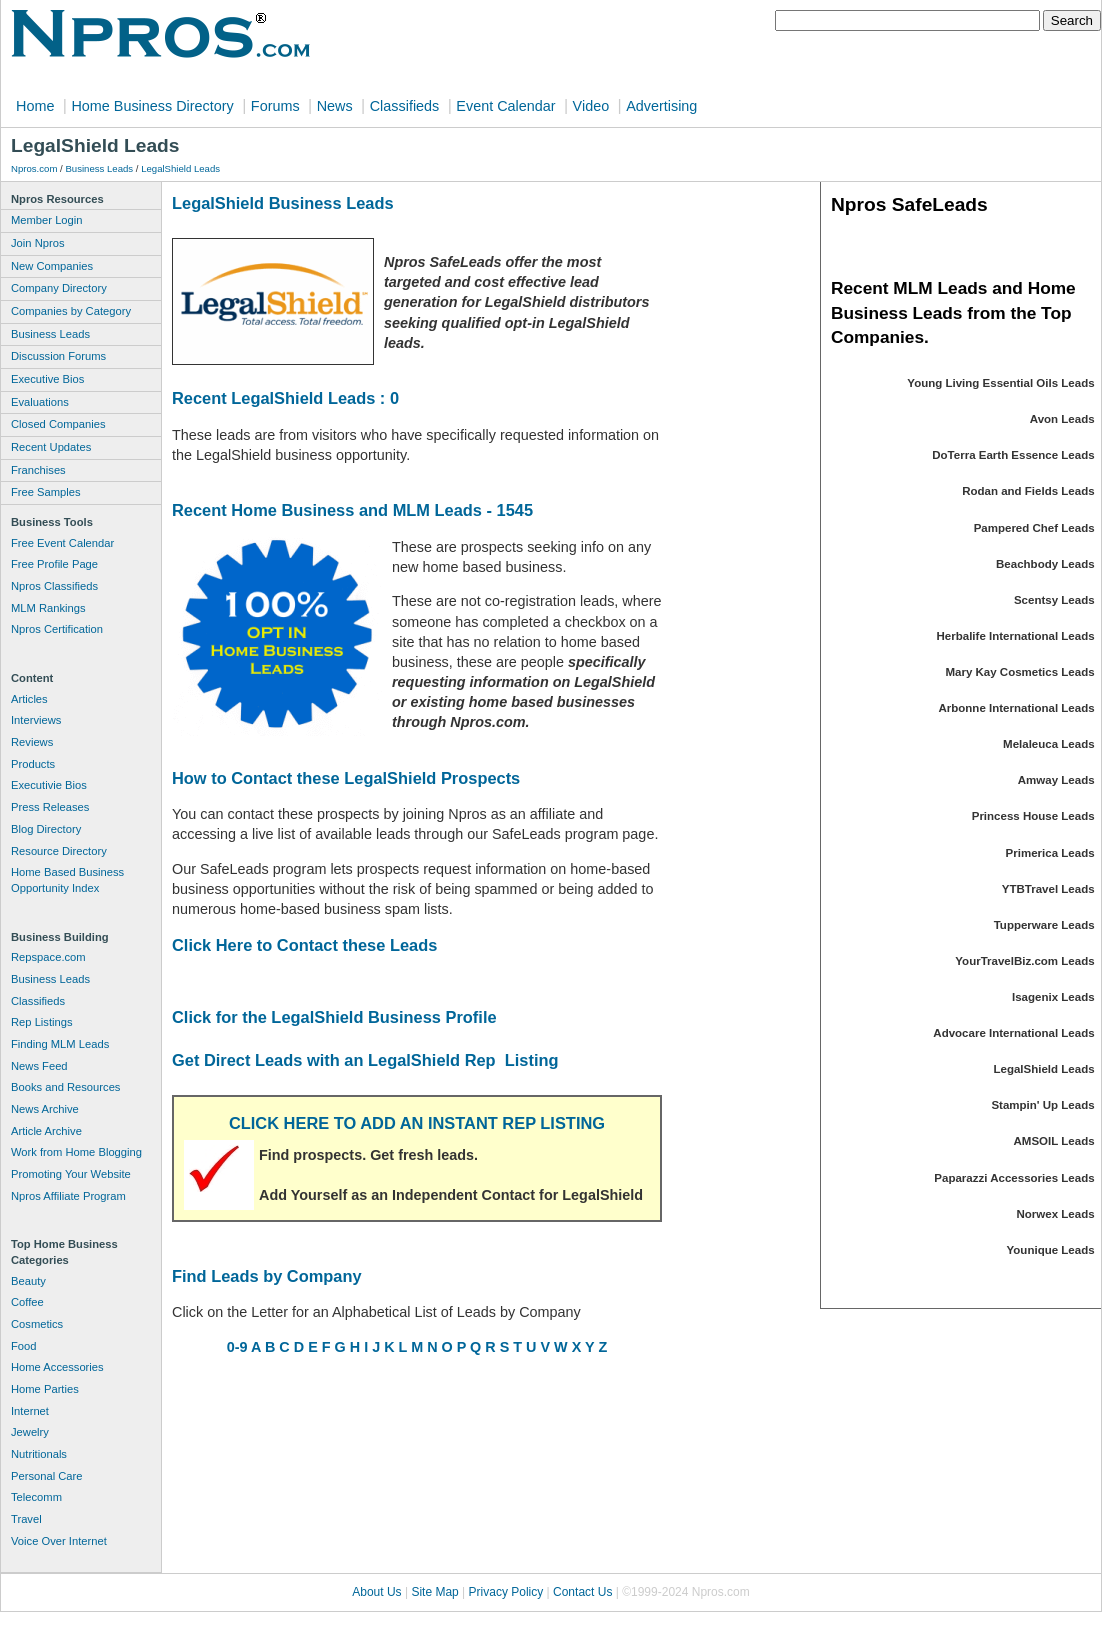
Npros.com (34, 168)
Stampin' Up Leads (1042, 1105)
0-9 (237, 1347)
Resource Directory (59, 851)
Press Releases (50, 807)
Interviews (36, 720)
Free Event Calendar (62, 543)
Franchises (38, 470)
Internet (30, 1411)
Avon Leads (1062, 419)
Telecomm (36, 1497)
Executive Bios (47, 379)
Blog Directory (46, 829)
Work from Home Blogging (76, 1152)
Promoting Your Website (71, 1174)
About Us (376, 1592)
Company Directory (59, 288)
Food (24, 1346)
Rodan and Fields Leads (1028, 491)
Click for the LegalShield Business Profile (334, 1017)
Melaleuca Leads (1049, 744)
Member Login (47, 220)
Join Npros (37, 243)
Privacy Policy (506, 1592)
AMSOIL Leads (1054, 1141)
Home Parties (45, 1389)
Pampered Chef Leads (1034, 528)
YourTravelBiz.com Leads (1024, 961)
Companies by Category (71, 311)
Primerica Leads (1050, 853)
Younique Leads (1051, 1250)
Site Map (434, 1592)
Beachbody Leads (1045, 564)
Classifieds (405, 106)
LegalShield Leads (180, 168)
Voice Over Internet (59, 1541)
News (335, 106)
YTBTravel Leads (1048, 889)
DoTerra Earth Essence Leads (1013, 455)
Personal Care (47, 1476)
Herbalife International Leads (1016, 636)
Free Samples (46, 492)
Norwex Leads (1056, 1214)
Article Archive (46, 1131)
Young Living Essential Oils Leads (1000, 383)
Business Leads (99, 168)
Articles (29, 699)
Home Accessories (57, 1367)
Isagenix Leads (1053, 997)
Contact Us (582, 1592)
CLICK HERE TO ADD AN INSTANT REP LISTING (417, 1123)
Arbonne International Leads (1016, 708)
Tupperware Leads (1044, 925)
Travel (26, 1519)
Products (33, 764)
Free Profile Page (54, 564)
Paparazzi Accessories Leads (1014, 1178)
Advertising (661, 106)
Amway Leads (1056, 780)
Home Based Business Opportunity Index (67, 880)
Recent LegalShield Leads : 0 (285, 398)
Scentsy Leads (1054, 600)
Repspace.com (48, 957)
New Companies (52, 266)
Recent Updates (51, 447)
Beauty (28, 1281)
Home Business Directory (152, 106)
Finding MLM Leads (60, 1044)
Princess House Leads (1033, 816)
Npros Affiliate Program (68, 1196)
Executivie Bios (49, 785)
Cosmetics (37, 1324)
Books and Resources (65, 1087)
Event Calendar (505, 106)
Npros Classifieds (54, 586)
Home (35, 106)
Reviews (32, 742)
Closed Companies (58, 424)
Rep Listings (42, 1022)
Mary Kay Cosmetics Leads (1019, 672)
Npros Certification (57, 629)
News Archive (45, 1109)
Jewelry (30, 1432)
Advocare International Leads (1013, 1033)
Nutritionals (39, 1454)
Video (591, 106)
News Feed (39, 1066)
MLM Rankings (48, 608)
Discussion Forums (58, 356)
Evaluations (40, 402)
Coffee (27, 1302)
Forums (275, 106)
